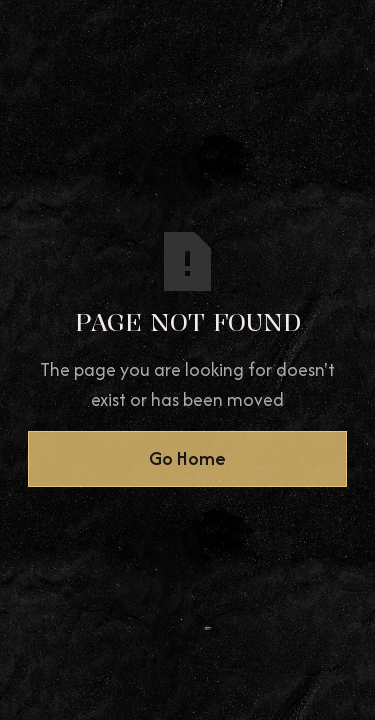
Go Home (187, 458)
